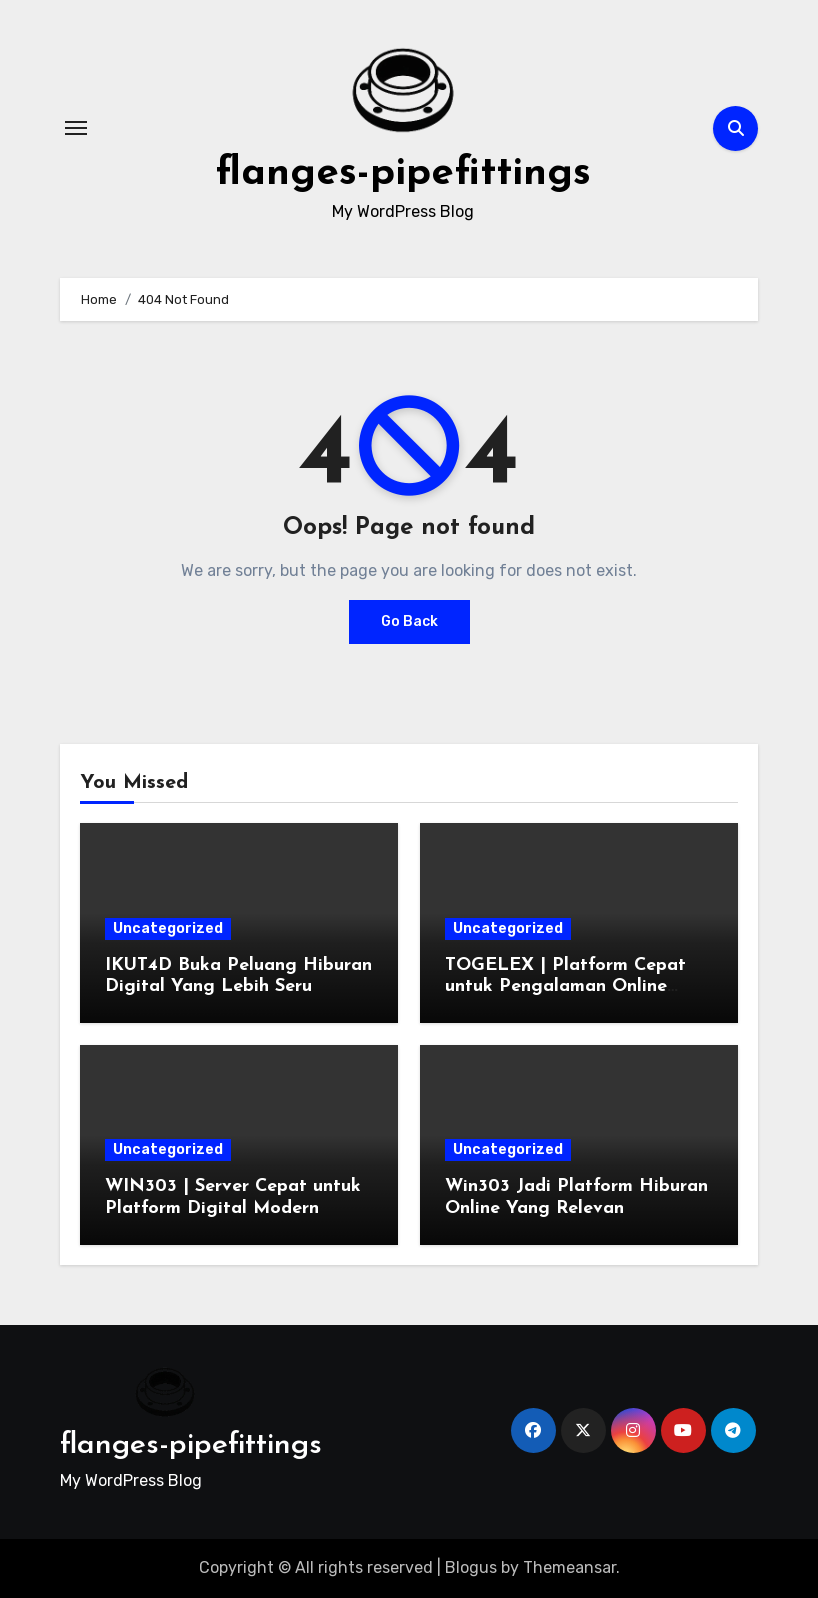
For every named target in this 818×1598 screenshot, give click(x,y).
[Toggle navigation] (76, 128)
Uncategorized (168, 928)
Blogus (471, 1567)
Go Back (409, 621)
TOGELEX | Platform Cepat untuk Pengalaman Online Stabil (565, 987)
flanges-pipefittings (403, 174)
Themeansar (569, 1567)
